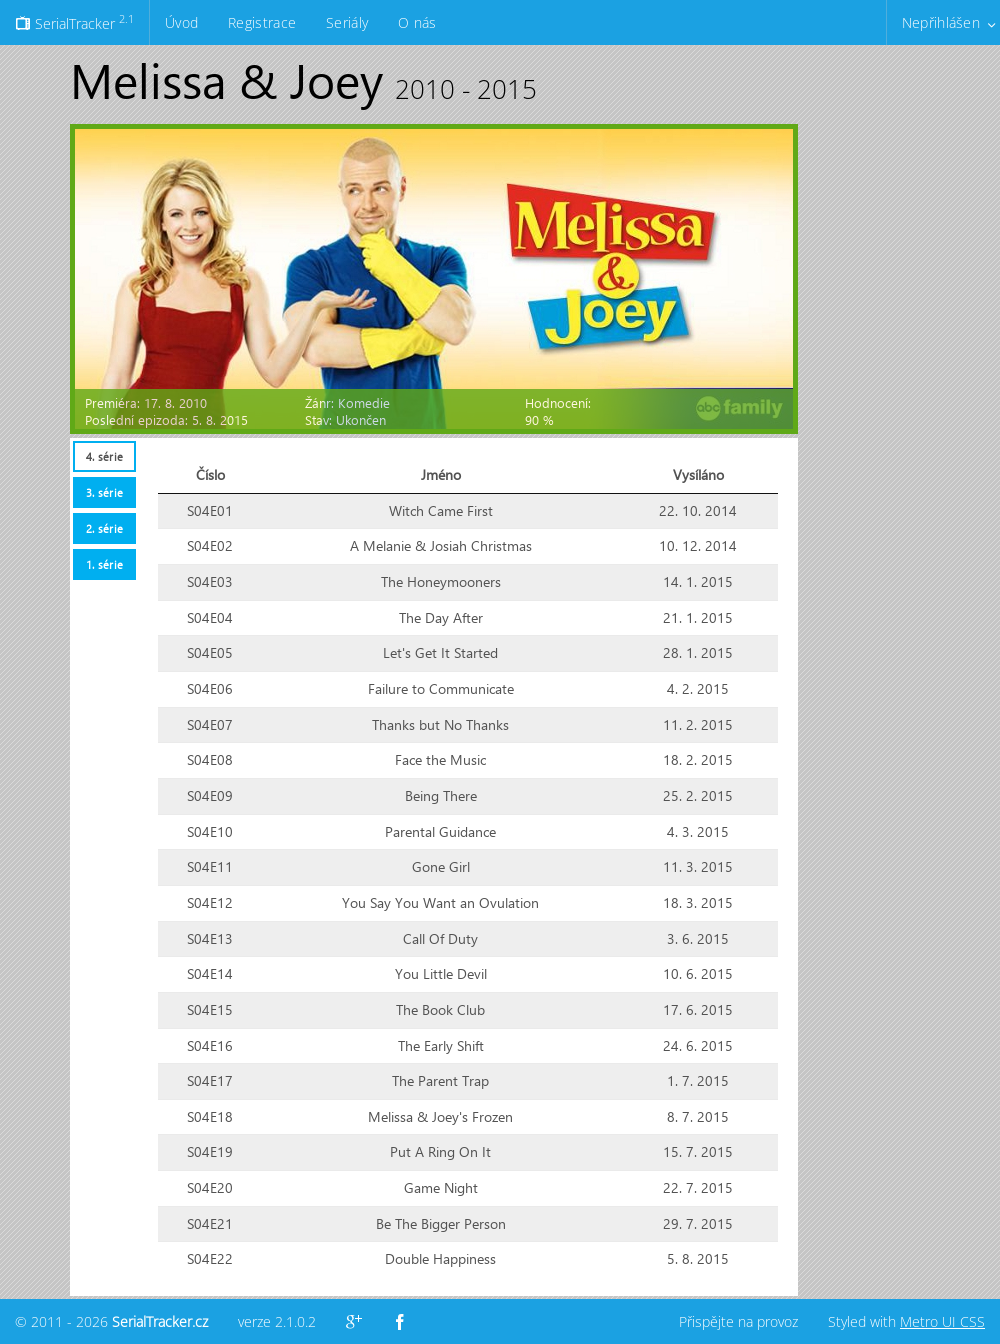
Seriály (347, 22)
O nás (417, 22)
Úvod (181, 22)
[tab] (104, 456)
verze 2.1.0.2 (277, 1321)
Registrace (262, 22)
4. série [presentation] (104, 456)
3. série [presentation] (104, 492)
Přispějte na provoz (738, 1321)
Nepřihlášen (941, 22)
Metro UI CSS (942, 1321)
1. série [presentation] (104, 564)
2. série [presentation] (104, 528)
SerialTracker (74, 22)
